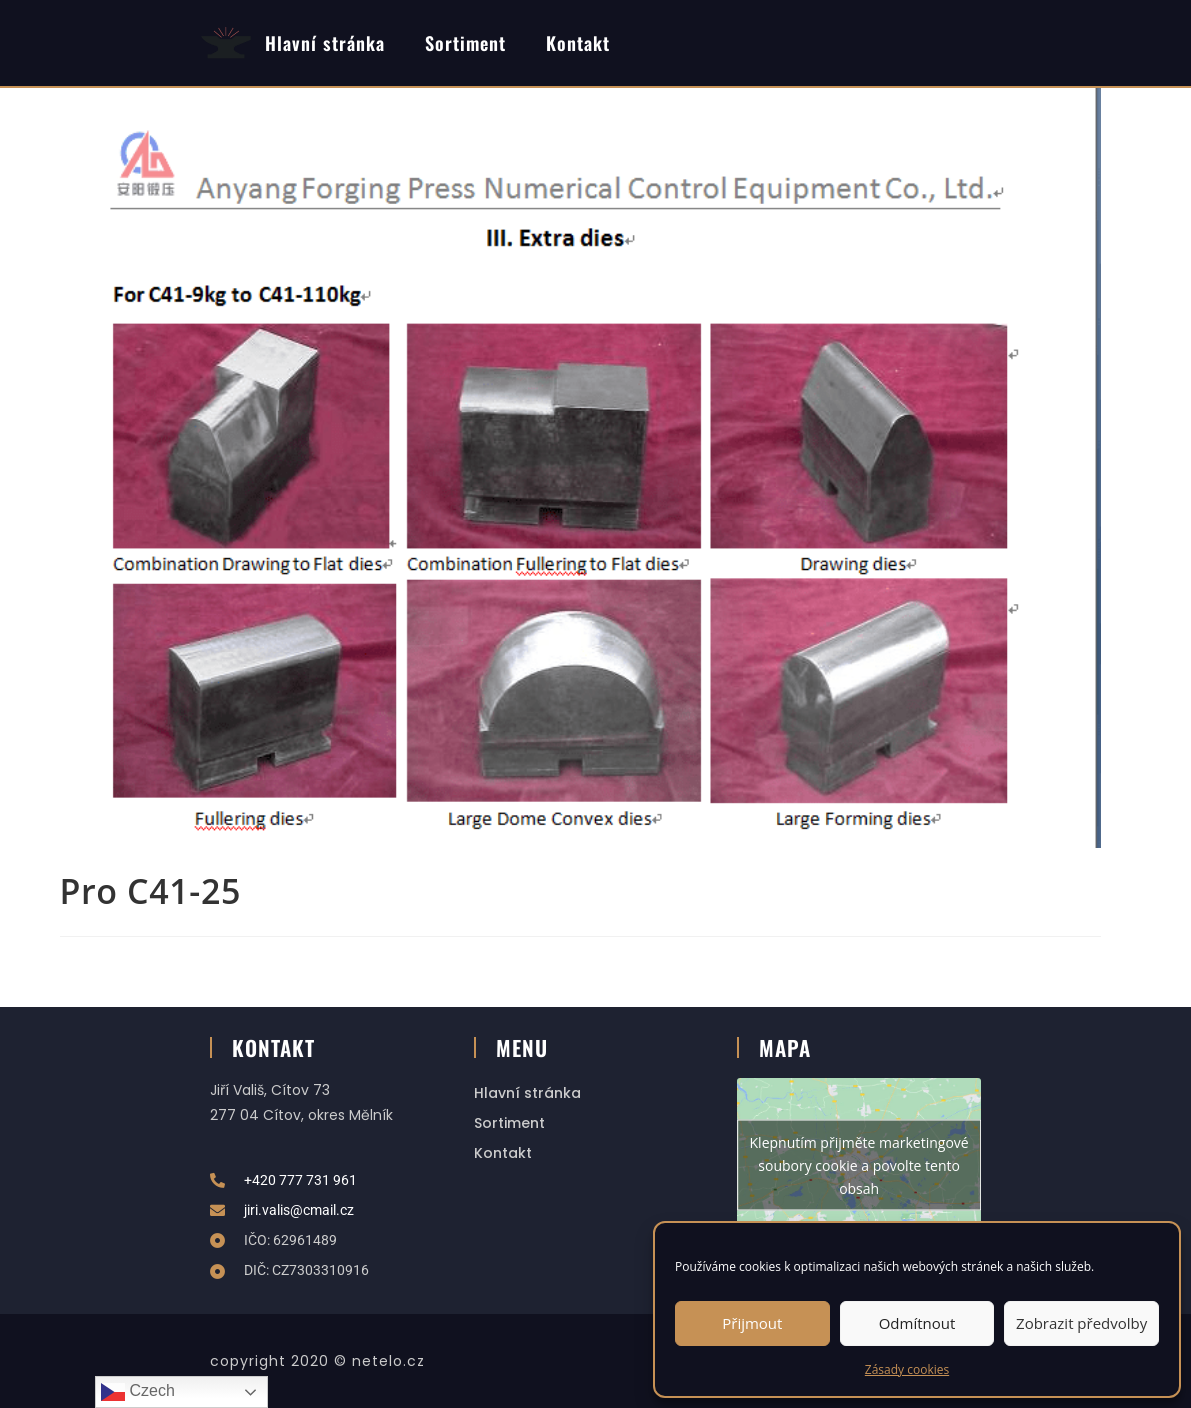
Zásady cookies (907, 1369)
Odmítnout (917, 1323)
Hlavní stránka (325, 42)
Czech (138, 1392)
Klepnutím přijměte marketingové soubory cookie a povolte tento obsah (859, 1165)
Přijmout (752, 1323)
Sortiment (465, 42)
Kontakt (578, 42)
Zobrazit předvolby (1081, 1323)
